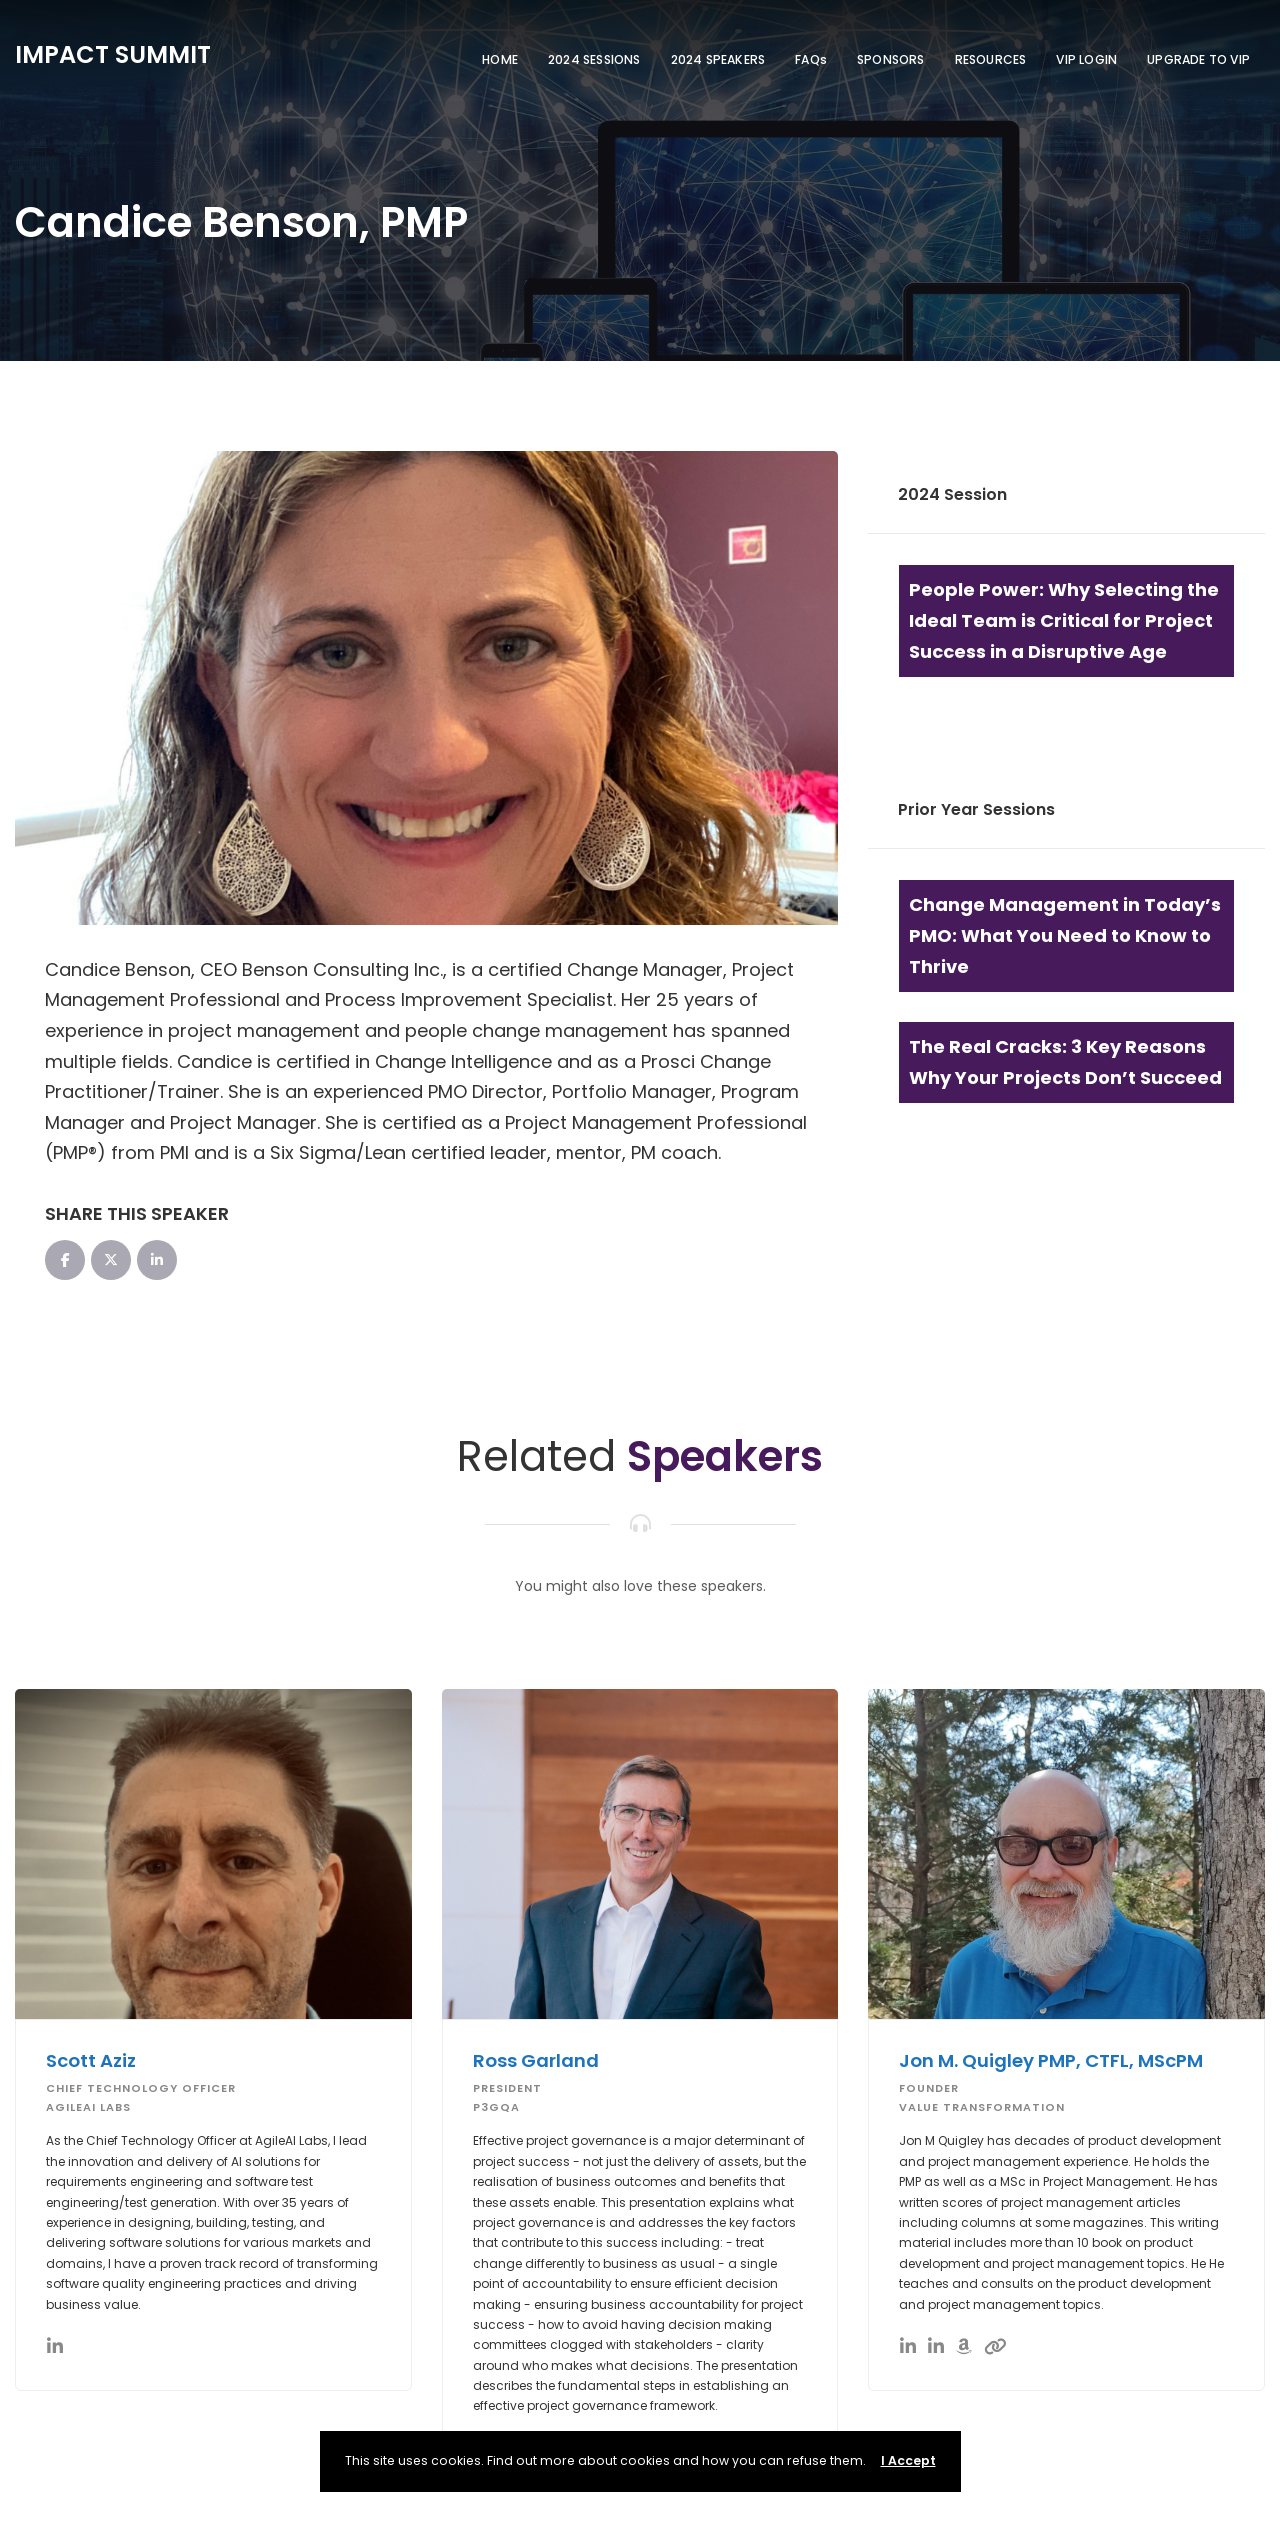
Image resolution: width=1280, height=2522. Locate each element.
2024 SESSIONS (594, 59)
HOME (500, 59)
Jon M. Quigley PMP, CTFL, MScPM (1059, 2060)
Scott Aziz (94, 2060)
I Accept (908, 2460)
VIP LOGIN (1086, 59)
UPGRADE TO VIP (1198, 59)
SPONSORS (891, 59)
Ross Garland (538, 2060)
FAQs (811, 59)
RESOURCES (991, 59)
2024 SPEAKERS (718, 59)
